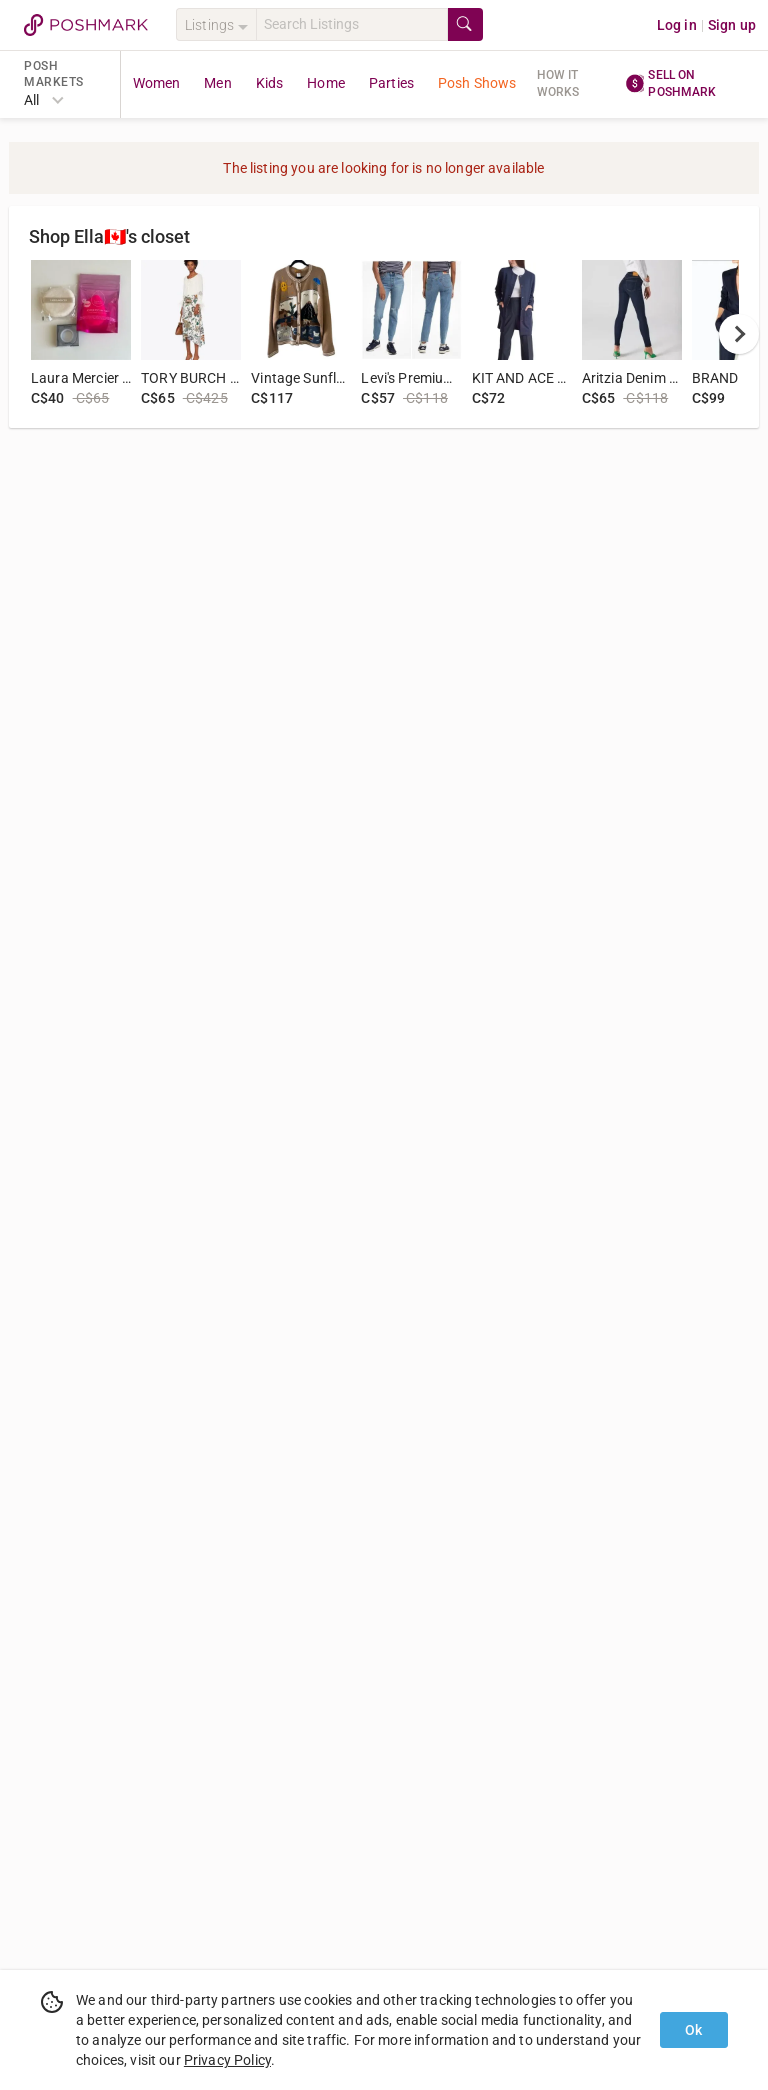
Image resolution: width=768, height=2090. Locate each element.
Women (157, 83)
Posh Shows (477, 83)
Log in (677, 25)
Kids (270, 83)
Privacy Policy (227, 2060)
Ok (693, 2030)
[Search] (352, 24)
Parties (391, 83)
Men (217, 83)
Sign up (732, 25)
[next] (739, 334)
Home (326, 83)
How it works (558, 83)
